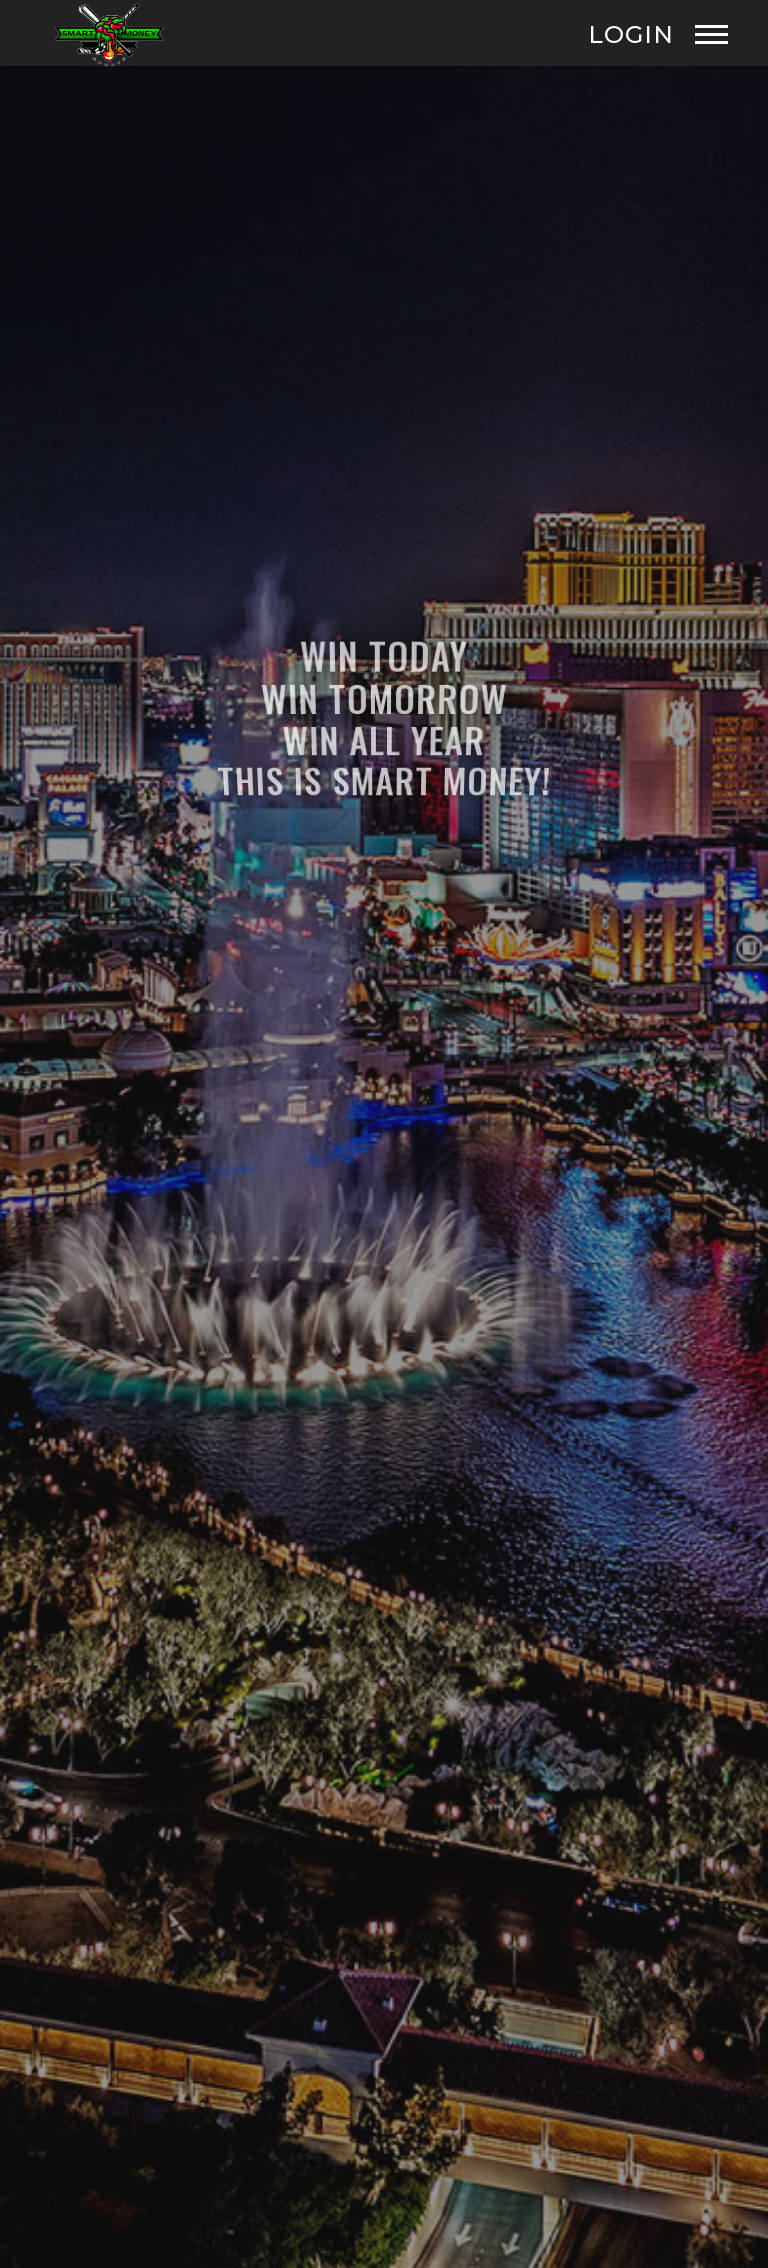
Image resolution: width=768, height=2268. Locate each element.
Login (631, 35)
